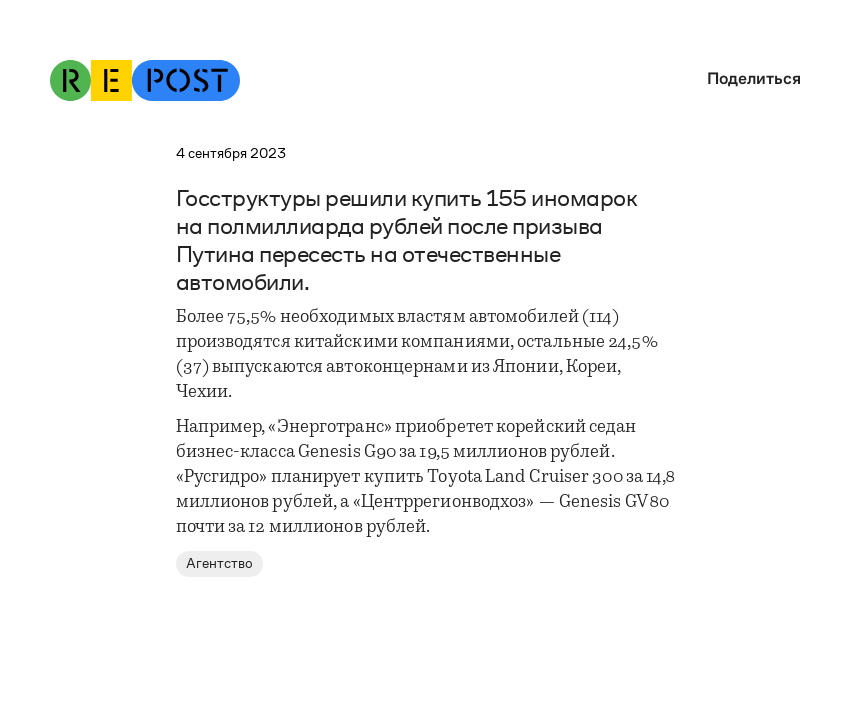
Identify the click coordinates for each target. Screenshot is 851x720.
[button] (749, 78)
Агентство (219, 563)
